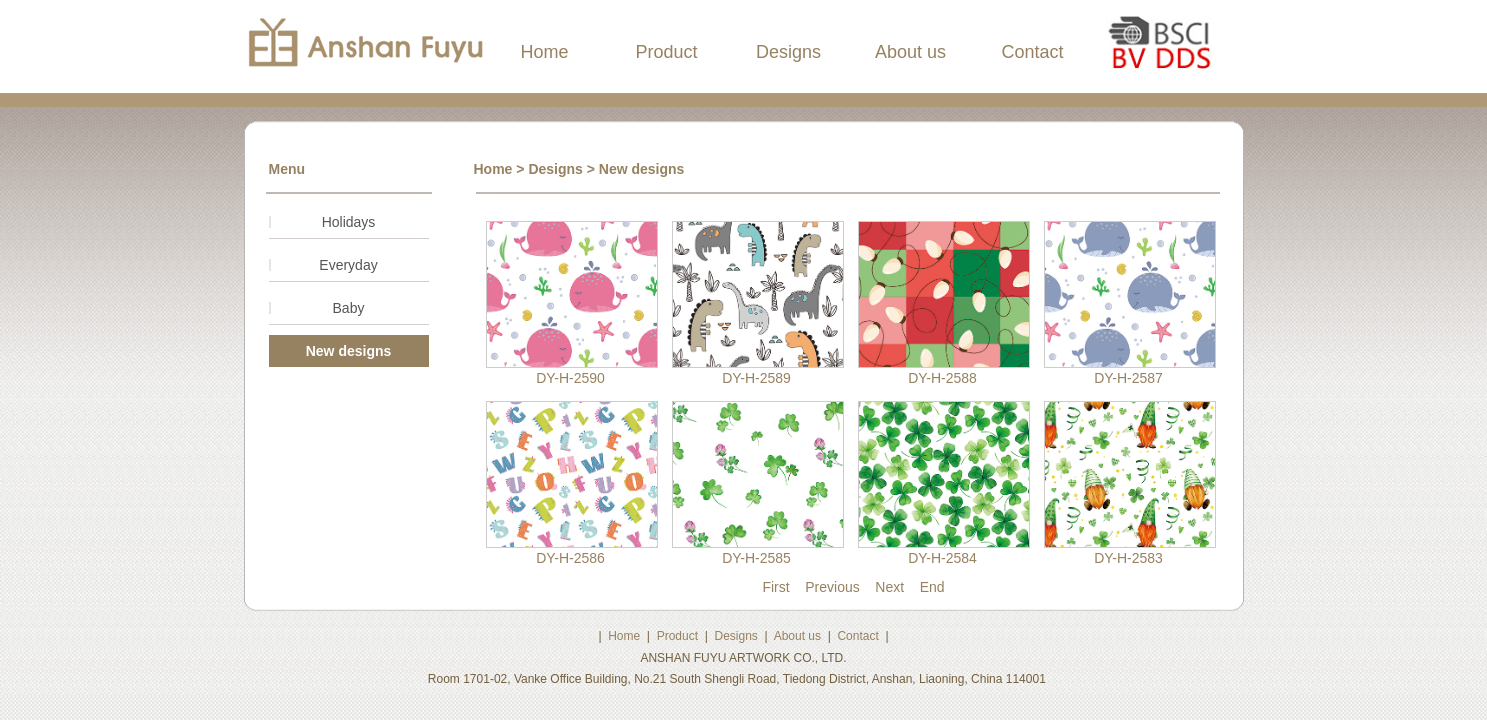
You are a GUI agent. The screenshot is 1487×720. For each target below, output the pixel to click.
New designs (349, 351)
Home (544, 52)
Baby (349, 308)
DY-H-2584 (942, 558)
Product (666, 52)
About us (910, 52)
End (932, 587)
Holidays (349, 222)
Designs (788, 52)
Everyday (348, 265)
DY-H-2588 (942, 378)
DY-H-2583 (1128, 558)
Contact (1032, 52)
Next (889, 587)
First (775, 587)
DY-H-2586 (570, 558)
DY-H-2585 (756, 558)
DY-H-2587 (1128, 378)
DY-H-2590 (570, 378)
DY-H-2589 (756, 378)
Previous (832, 587)
